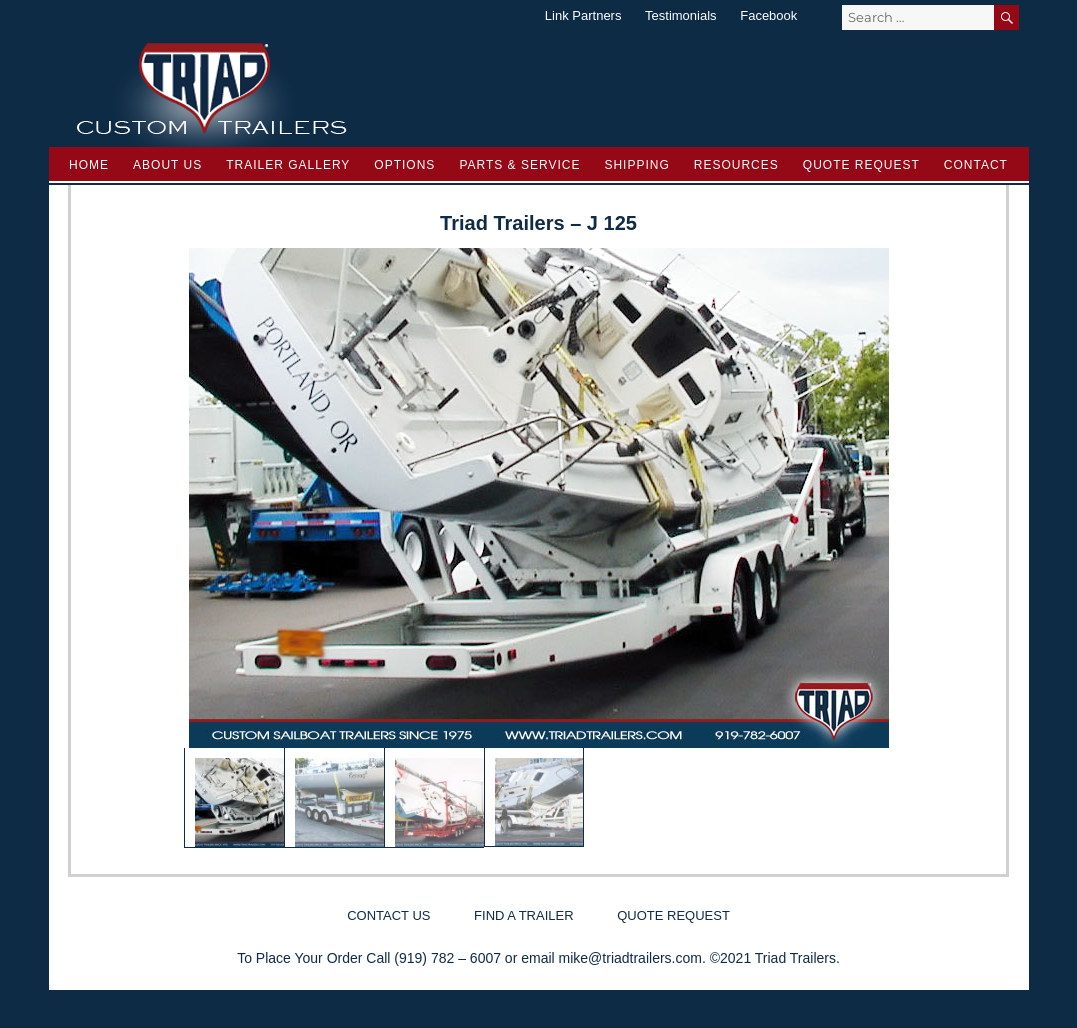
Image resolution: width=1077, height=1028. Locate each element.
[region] (539, 548)
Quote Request (861, 165)
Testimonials (681, 15)
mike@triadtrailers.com (630, 958)
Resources (736, 165)
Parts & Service (519, 165)
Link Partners (583, 15)
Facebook (768, 15)
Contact (976, 165)
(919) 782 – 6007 (447, 958)
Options (404, 165)
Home (89, 165)
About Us (167, 165)
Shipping (636, 165)
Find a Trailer (523, 915)
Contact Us (388, 915)
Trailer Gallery (288, 165)
